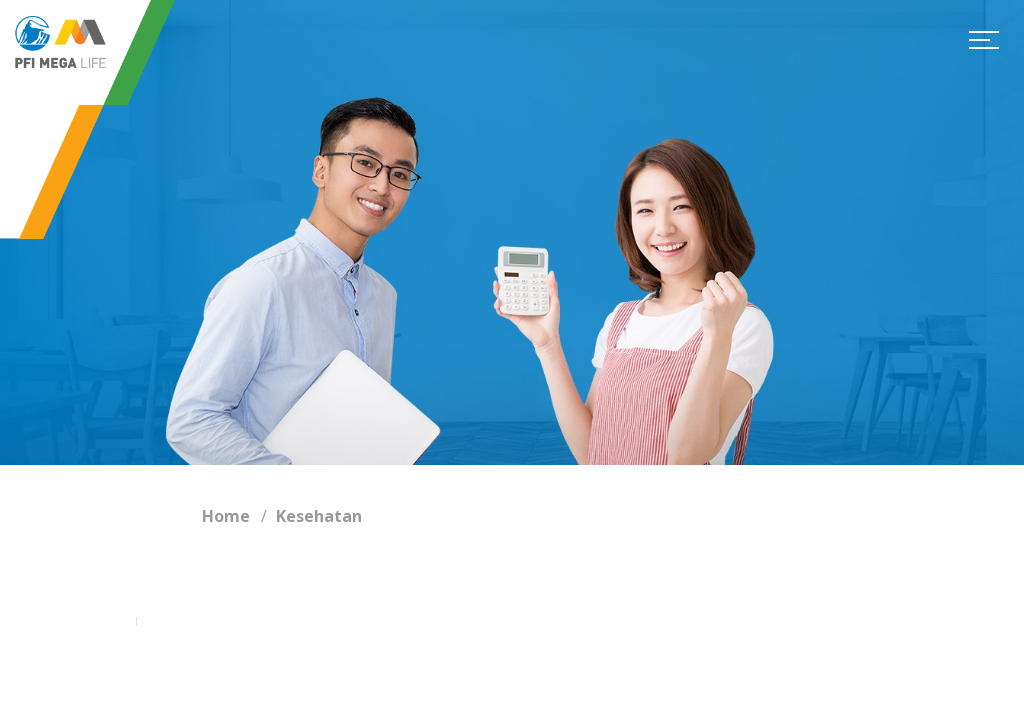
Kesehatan (319, 516)
